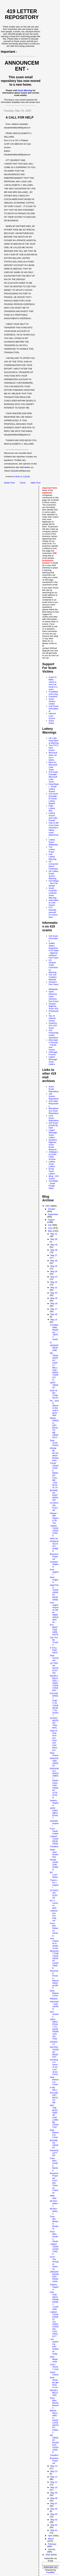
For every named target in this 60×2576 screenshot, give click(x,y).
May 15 (53, 1319)
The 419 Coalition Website (53, 977)
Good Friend (54, 2373)
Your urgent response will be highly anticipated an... (54, 1612)
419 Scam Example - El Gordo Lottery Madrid (53, 799)
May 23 (53, 1277)
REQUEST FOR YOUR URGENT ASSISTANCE (54, 1959)
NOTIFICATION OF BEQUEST (54, 2052)
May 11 (53, 2482)
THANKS (54, 1846)
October (51, 1209)
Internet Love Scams (52, 716)
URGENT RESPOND (54, 1347)
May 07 (53, 2503)
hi (51, 1342)
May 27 (53, 1255)
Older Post (35, 482)
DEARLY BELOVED (54, 2392)
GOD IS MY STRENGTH (54, 1394)
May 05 (53, 2509)
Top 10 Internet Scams (52, 1018)
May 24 (53, 1271)
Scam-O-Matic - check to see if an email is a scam (53, 683)
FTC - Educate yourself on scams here (53, 912)
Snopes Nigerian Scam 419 (53, 1006)
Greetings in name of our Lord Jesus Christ (54, 2067)
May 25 (53, 1266)
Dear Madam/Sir (54, 2359)
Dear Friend (54, 1754)
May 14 (53, 2466)
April (50, 2535)
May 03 (53, 2519)
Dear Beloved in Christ (54, 2081)
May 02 (53, 2525)
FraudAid (53, 696)
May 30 (53, 1239)
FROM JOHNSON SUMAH (54, 1865)
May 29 (53, 1244)
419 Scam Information (53, 938)
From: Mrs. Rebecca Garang (54, 1929)
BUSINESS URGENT (54, 2144)
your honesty (54, 2014)
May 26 (53, 1260)
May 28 (53, 1250)
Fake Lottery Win (52, 808)
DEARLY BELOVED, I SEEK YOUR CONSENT (54, 1683)
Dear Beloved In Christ (54, 2134)
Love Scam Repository (54, 1118)
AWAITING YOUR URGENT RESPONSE (54, 1592)
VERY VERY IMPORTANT (54, 1813)
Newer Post (9, 482)
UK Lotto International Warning (54, 740)
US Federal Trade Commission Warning (53, 966)
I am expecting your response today (54, 2346)
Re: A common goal (54, 1904)
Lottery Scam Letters (52, 1164)
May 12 (53, 2477)
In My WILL (53, 2088)
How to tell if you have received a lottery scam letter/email (54, 830)
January (51, 2549)
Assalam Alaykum (54, 1564)
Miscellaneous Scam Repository (54, 1110)
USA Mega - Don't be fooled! (54, 883)
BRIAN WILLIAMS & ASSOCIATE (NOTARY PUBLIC (54, 2421)
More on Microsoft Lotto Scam (53, 766)
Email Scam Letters (52, 1171)
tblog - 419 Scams (53, 1177)
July (50, 1225)
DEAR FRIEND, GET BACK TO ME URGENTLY (54, 1428)
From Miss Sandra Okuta (54, 2236)
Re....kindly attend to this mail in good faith (54, 1408)
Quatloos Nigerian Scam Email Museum (53, 1145)
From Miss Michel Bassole (54, 2403)
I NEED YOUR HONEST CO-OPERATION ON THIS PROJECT (54, 2324)
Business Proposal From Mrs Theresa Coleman (54, 2183)
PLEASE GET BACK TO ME (54, 2098)
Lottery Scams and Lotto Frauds (53, 817)
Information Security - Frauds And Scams (53, 1045)
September (53, 1214)
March (51, 2538)
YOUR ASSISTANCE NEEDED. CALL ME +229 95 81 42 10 (54, 1475)
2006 (48, 2554)
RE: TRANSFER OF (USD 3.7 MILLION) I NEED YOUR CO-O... (54, 1366)
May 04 (53, 2514)
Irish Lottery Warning (52, 856)
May (50, 1231)
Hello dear (53, 2196)
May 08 (53, 2498)
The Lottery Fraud (52, 849)
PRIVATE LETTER (54, 2153)
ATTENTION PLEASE (54, 1506)
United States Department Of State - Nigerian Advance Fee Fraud (54, 950)
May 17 (53, 1309)
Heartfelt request (54, 1823)
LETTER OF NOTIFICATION (54, 1668)
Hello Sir (54, 1538)
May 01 (53, 2530)
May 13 (53, 2471)
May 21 (53, 1287)
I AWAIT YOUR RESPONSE (54, 1840)
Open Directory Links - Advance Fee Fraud (53, 996)
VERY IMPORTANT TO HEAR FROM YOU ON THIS (54, 2029)
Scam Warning (25, 90)
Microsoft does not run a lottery (53, 756)
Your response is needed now (54, 1943)
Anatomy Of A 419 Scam (53, 1025)
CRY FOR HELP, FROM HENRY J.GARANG (54, 2300)
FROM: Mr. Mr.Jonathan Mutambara (54, 1454)
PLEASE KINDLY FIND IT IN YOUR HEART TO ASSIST (54, 1704)
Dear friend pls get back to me (54, 2382)
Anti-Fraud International (53, 708)
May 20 (53, 1293)
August (51, 1219)
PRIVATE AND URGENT (54, 1762)
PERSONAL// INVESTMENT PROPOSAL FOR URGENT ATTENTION (54, 1783)
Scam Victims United (52, 701)
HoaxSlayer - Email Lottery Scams (54, 788)
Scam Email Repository (54, 1089)
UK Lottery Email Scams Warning (53, 875)
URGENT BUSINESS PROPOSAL (54, 2277)
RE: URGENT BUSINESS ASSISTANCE (54, 2443)
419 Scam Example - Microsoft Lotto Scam (53, 777)
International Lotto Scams (53, 902)
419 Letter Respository (54, 1103)
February (52, 2544)
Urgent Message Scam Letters (53, 1060)
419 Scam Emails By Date (53, 1125)
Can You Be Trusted (54, 1641)
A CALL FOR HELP (54, 1650)
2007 (48, 1206)
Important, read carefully (54, 2005)
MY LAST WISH (54, 1874)
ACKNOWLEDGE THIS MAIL (54, 1723)
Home (22, 482)
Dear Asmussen (54, 1658)
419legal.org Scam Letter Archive (53, 1155)
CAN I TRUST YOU (54, 2367)
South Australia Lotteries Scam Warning (53, 893)
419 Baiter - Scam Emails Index (53, 1184)
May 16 (53, 1314)
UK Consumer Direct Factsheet (53, 865)
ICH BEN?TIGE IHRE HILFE (54, 1630)
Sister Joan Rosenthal (54, 1853)
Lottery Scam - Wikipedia (53, 842)
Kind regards (54, 1572)
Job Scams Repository (54, 1096)
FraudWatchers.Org (53, 692)
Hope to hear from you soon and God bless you (53, 1740)
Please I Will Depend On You (54, 1518)
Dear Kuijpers (54, 1579)
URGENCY (53, 2043)
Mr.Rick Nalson (54, 2211)
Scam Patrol (51, 722)
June (50, 1228)
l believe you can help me (54, 1916)
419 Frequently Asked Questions (53, 1034)
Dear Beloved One (54, 1993)
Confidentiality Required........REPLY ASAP (54, 1332)
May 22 (53, 1282)
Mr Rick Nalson (54, 2203)
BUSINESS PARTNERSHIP (54, 1495)
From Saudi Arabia (54, 1831)
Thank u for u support (54, 1884)
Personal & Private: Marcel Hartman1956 (54, 1979)
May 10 (53, 2487)
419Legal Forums (53, 1053)
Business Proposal (54, 1556)
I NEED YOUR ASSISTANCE (54, 1531)
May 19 (53, 1298)
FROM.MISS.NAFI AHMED (54, 1546)
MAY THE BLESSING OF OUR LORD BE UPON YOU (54, 2116)
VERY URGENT (54, 1385)
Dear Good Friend (54, 1442)
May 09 (53, 2493)
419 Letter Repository (22, 14)
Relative (53, 1998)
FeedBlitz (50, 2572)
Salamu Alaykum (54, 1803)
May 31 (53, 1234)
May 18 (53, 1303)
